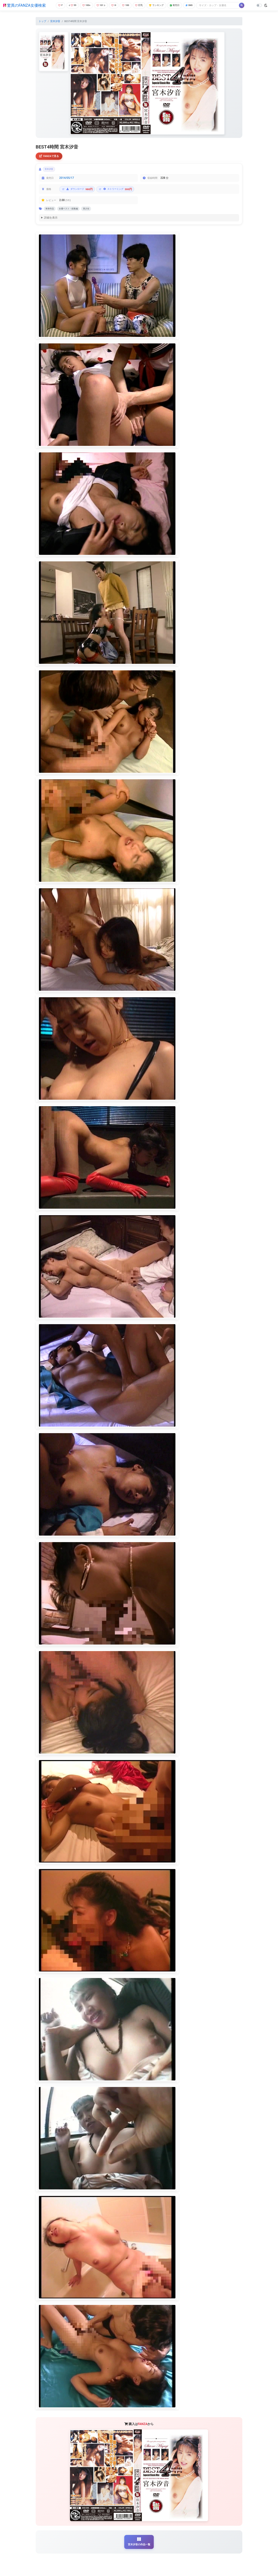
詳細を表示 (51, 220)
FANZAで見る (49, 156)
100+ (85, 5)
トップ (42, 21)
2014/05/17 (66, 179)
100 (126, 5)
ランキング (159, 5)
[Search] (222, 5)
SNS (193, 5)
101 (100, 5)
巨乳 (140, 5)
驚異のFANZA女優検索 (24, 5)
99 (71, 5)
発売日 (178, 5)
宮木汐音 (55, 21)
